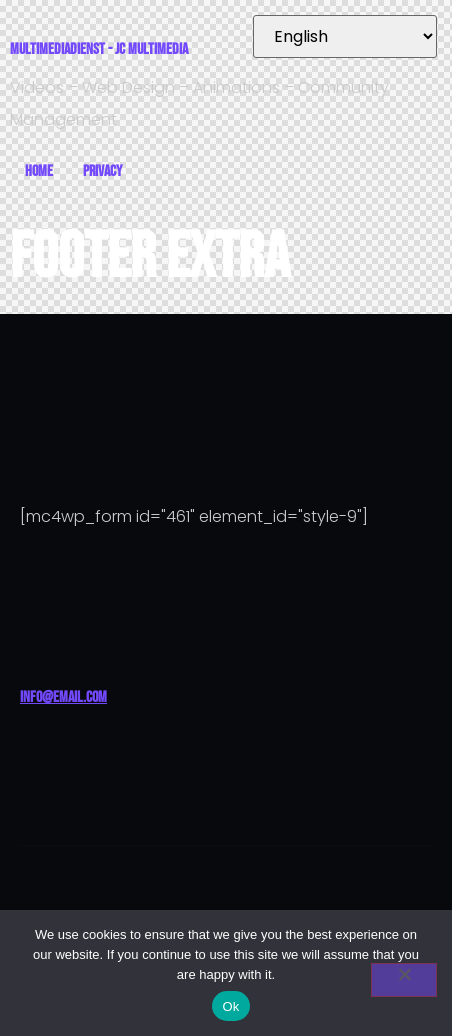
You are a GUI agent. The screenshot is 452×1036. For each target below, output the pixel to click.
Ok (230, 1006)
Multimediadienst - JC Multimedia (99, 49)
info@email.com (63, 697)
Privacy (102, 171)
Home (39, 171)
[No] (404, 980)
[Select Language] (345, 36)
